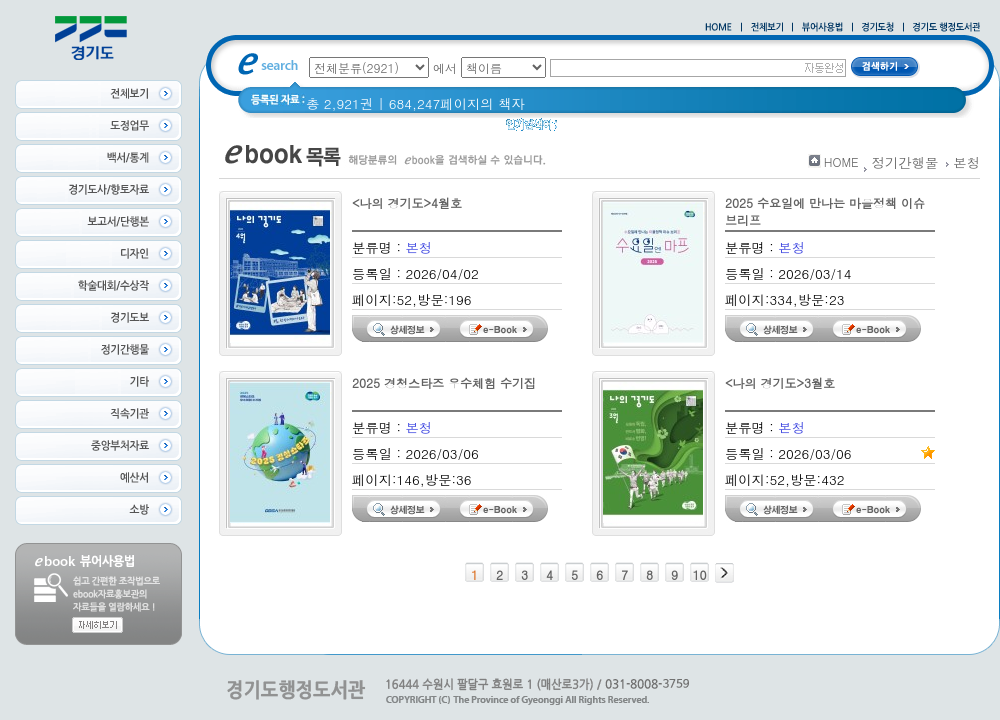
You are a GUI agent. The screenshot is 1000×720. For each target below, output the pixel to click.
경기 (583, 129)
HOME (841, 161)
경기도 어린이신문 (667, 129)
